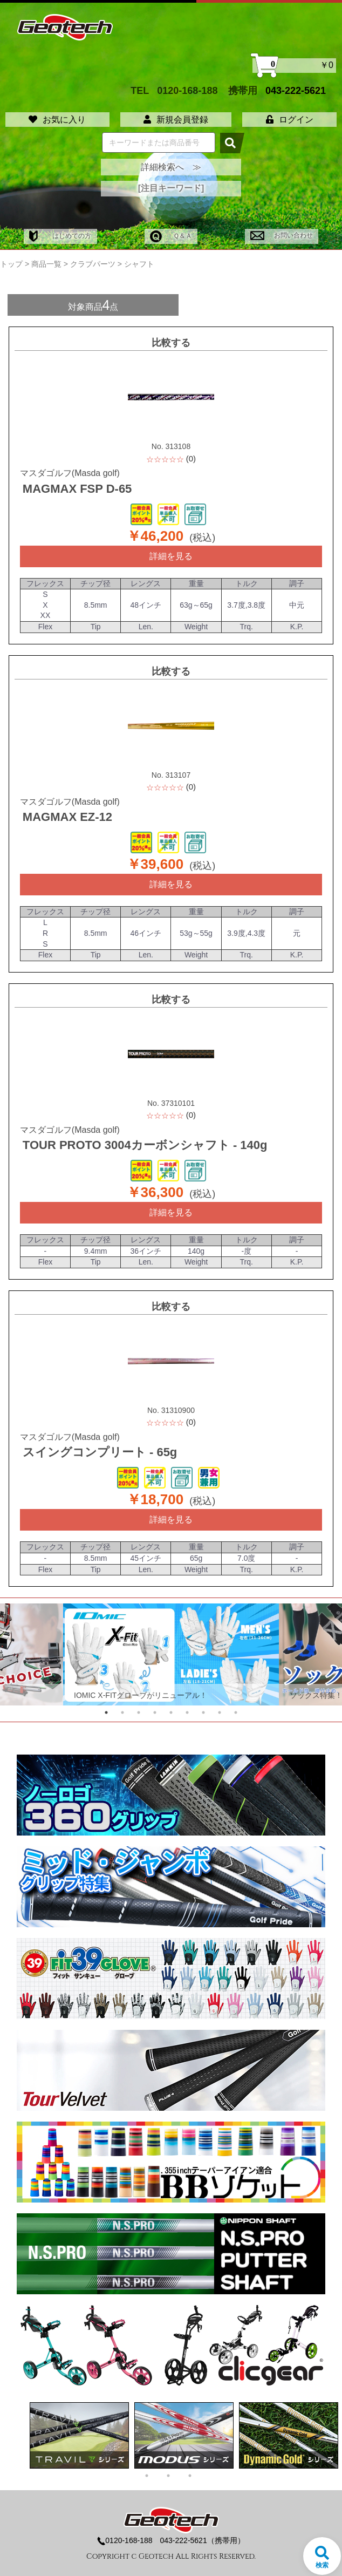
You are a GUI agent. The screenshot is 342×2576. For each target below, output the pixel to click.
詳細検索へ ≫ (171, 167)
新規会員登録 (175, 119)
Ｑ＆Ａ (171, 236)
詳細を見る (171, 556)
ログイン (289, 119)
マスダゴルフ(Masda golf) (70, 473)
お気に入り (57, 119)
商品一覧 (46, 264)
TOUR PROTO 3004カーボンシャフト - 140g (145, 1145)
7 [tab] (203, 1712)
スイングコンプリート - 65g (100, 1452)
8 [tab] (219, 1712)
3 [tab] (138, 1712)
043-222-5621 (295, 90)
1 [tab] (106, 1712)
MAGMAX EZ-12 (67, 817)
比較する (171, 343)
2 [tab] (122, 1712)
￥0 (294, 65)
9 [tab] (235, 1712)
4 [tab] (154, 1712)
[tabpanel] (171, 1654)
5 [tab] (171, 1712)
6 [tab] (187, 1712)
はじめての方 (60, 236)
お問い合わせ (281, 235)
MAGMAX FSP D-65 (77, 488)
